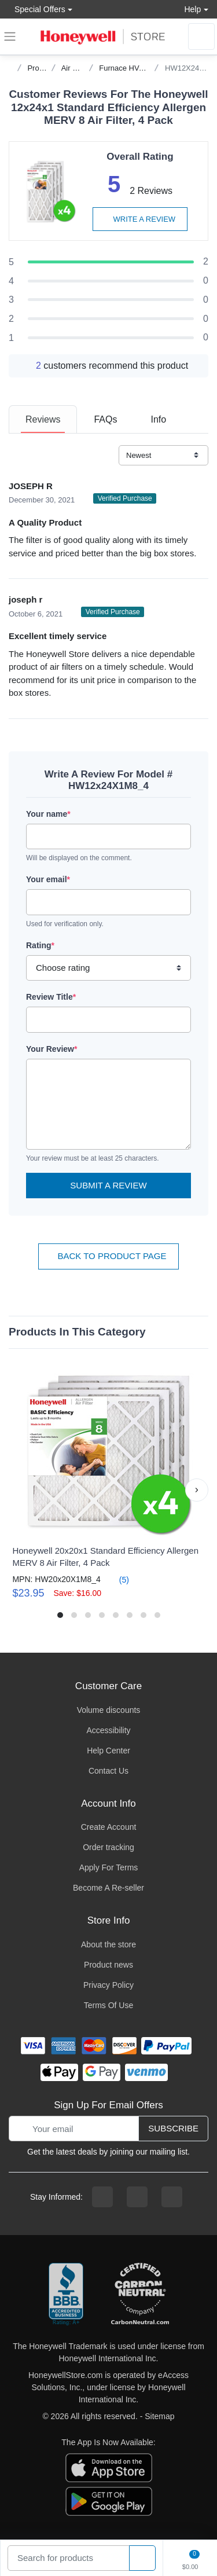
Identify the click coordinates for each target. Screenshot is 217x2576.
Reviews (42, 419)
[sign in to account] (201, 36)
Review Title (51, 996)
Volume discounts (109, 1710)
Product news (108, 1964)
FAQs (105, 419)
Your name (48, 814)
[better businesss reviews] (66, 2295)
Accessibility (108, 1730)
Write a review (140, 219)
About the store (108, 1944)
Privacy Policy (108, 1985)
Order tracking (108, 1847)
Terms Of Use (109, 2005)
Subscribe (173, 2128)
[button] (196, 1490)
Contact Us (108, 1770)
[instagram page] (137, 2196)
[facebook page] (102, 2196)
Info (158, 419)
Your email (48, 879)
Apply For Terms (108, 1867)
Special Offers (37, 9)
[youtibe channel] (171, 2196)
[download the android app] (108, 2500)
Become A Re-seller (108, 1887)
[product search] (142, 2558)
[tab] (43, 419)
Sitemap (159, 2416)
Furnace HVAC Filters (135, 68)
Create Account (109, 1827)
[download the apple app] (108, 2467)
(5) (117, 1579)
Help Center (108, 1750)
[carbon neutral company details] (140, 2295)
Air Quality (78, 68)
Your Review (51, 1049)
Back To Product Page (108, 1256)
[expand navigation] (9, 36)
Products (42, 68)
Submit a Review (108, 1185)
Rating (40, 945)
